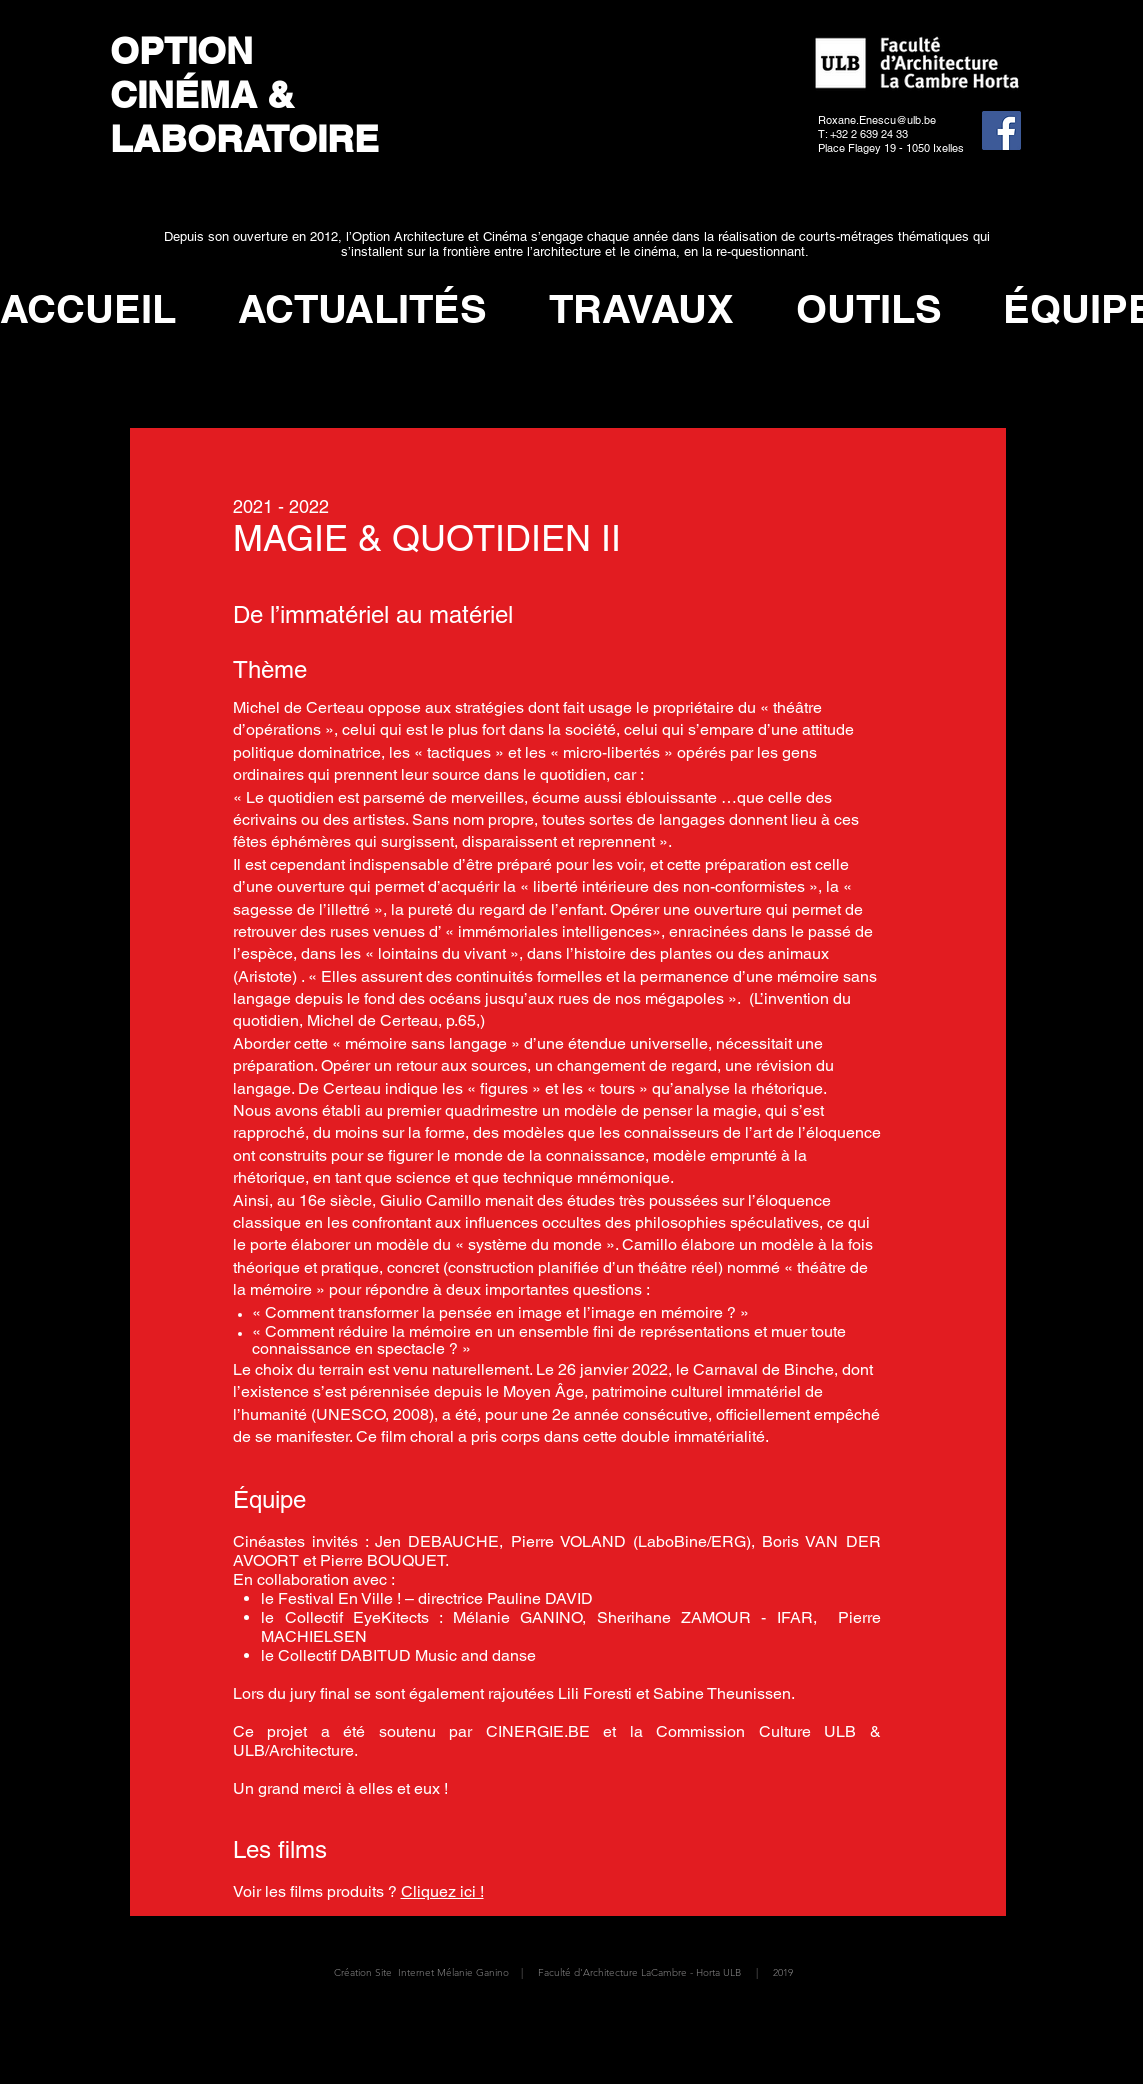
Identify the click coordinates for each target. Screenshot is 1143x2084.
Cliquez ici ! (442, 1891)
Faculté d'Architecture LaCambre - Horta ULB (639, 1972)
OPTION (186, 50)
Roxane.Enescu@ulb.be (877, 120)
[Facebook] (1001, 130)
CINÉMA (183, 94)
